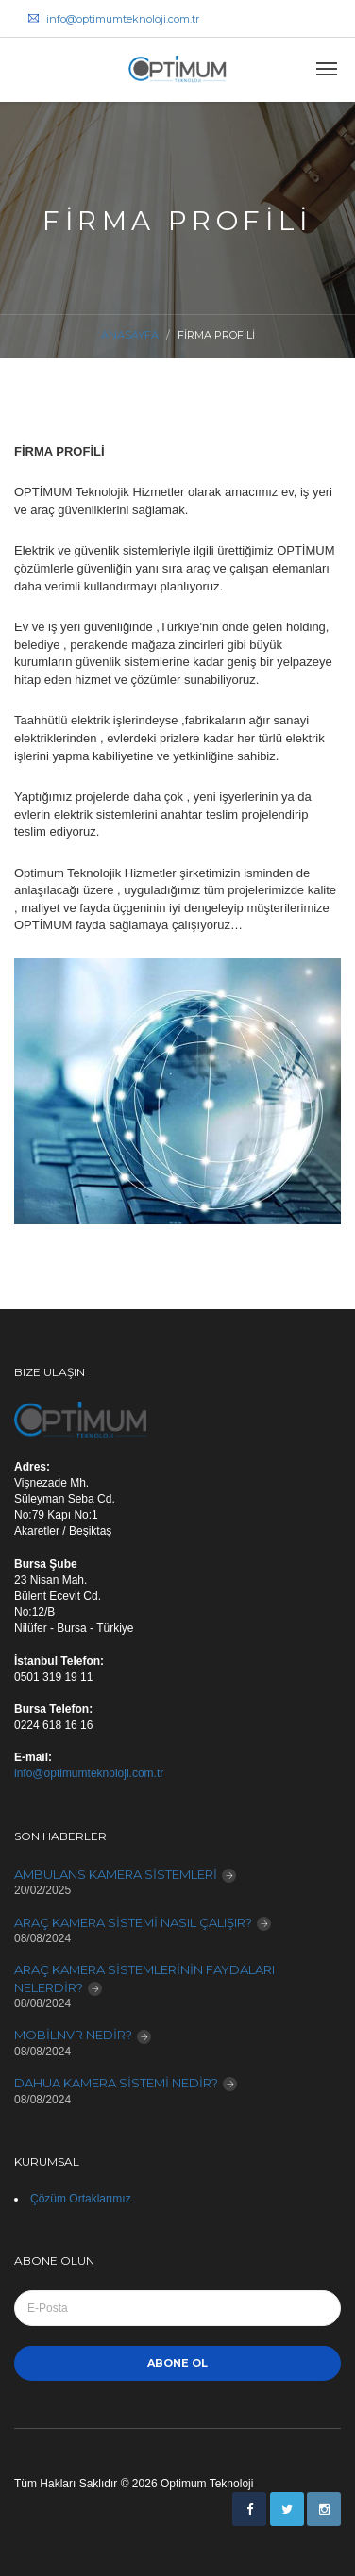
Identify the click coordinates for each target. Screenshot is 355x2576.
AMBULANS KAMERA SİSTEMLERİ (115, 1874)
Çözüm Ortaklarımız (80, 2198)
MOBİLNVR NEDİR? (73, 2034)
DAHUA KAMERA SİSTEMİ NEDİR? (116, 2082)
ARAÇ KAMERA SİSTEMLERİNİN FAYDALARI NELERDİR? (144, 1978)
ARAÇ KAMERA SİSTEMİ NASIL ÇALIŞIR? (133, 1922)
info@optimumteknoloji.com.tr (113, 18)
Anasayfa (130, 334)
